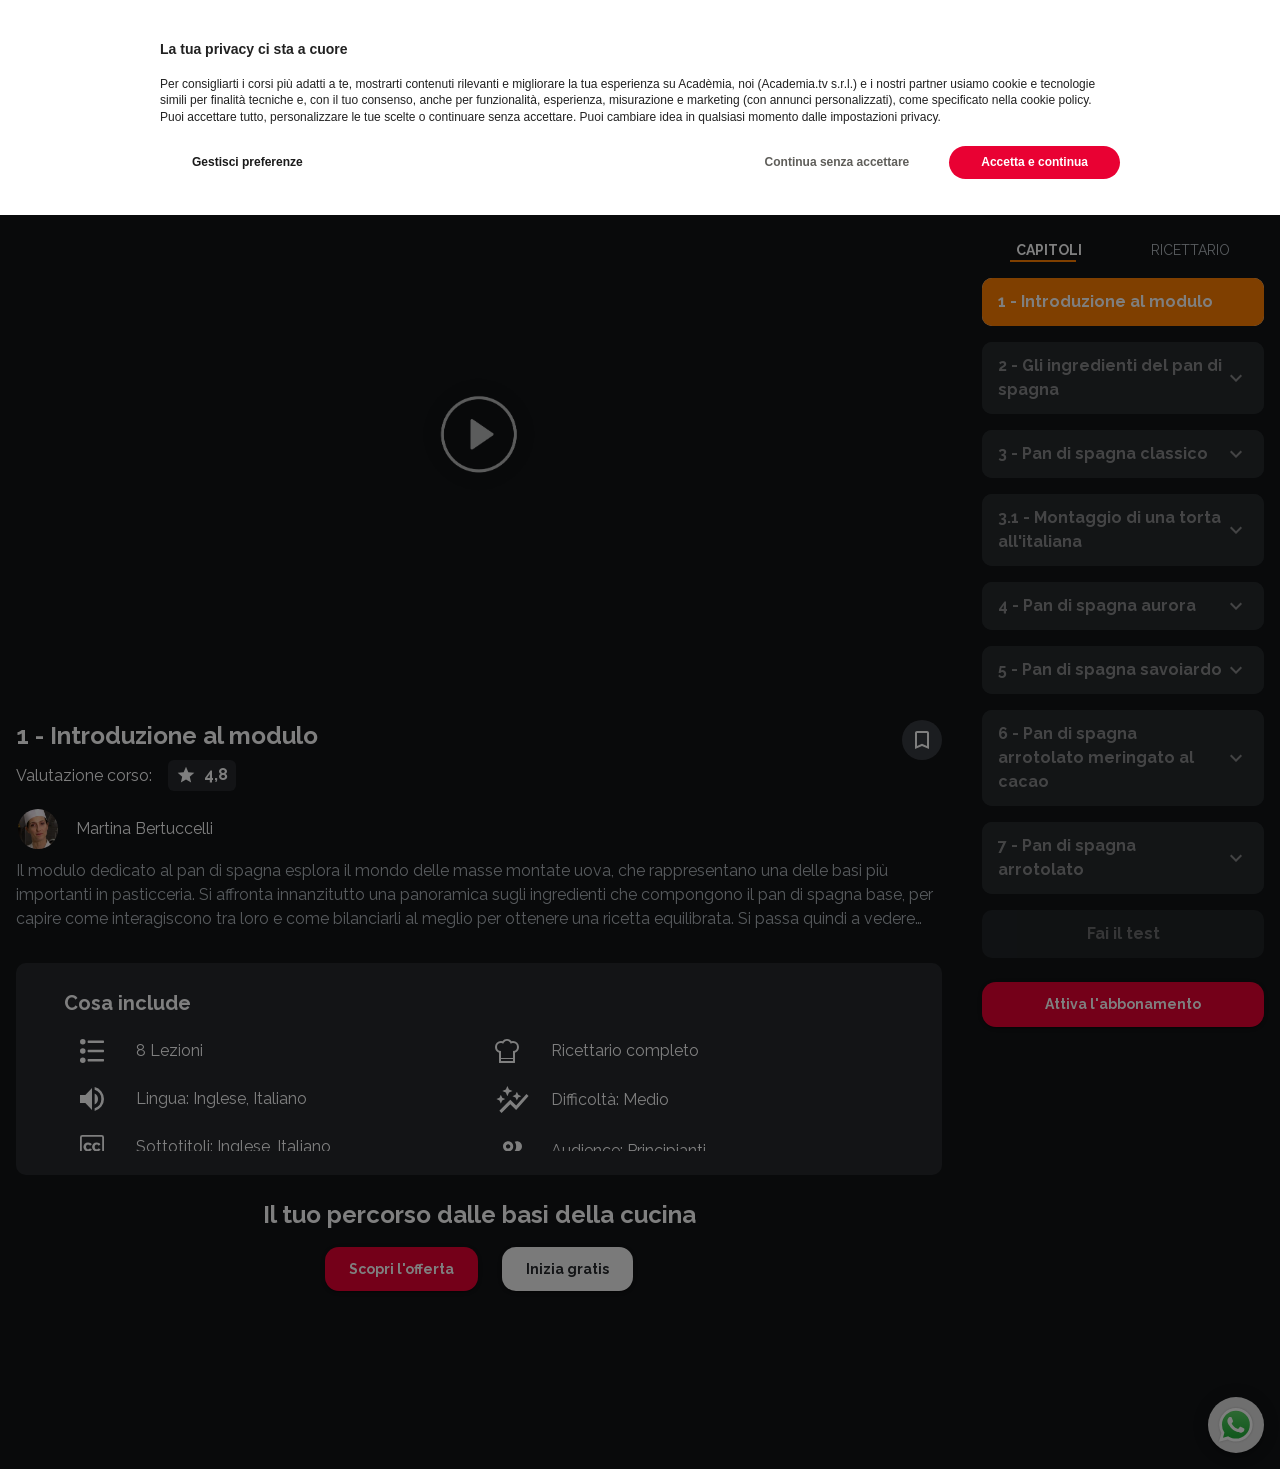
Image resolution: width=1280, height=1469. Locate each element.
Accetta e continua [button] (1034, 162)
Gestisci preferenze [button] (247, 162)
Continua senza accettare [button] (837, 162)
